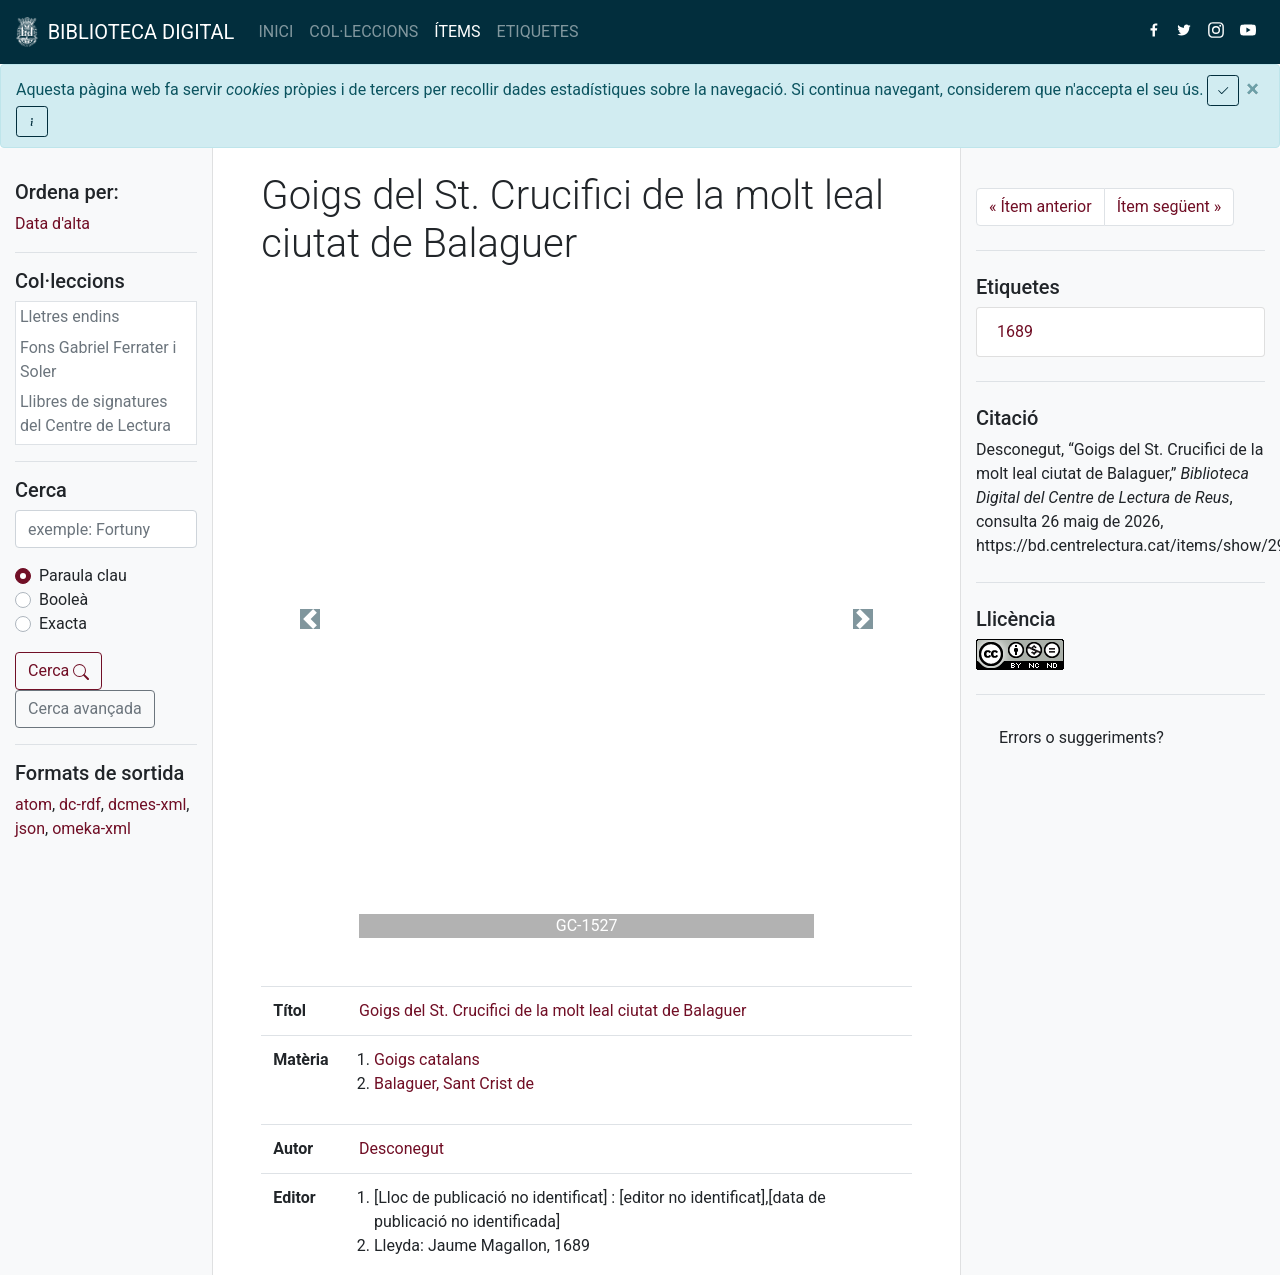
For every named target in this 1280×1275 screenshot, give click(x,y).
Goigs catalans (427, 1059)
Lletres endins (70, 316)
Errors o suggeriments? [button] (1081, 737)
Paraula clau (83, 575)
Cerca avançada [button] (85, 708)
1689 (1015, 331)
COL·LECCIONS (363, 31)
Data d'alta (52, 223)
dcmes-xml (147, 804)
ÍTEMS (457, 31)
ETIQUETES (538, 31)
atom (33, 804)
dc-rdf (80, 804)
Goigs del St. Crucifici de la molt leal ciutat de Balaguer (552, 1010)
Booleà (63, 599)
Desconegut (401, 1148)
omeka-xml (91, 828)
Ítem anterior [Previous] (1040, 206)
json (30, 828)
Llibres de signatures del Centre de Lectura (95, 413)
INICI (275, 31)
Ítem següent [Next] (1169, 206)
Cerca (58, 670)
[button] (310, 619)
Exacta (63, 623)
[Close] (1252, 89)
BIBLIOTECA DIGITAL (125, 32)
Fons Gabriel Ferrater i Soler (98, 359)
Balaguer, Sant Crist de (454, 1083)
